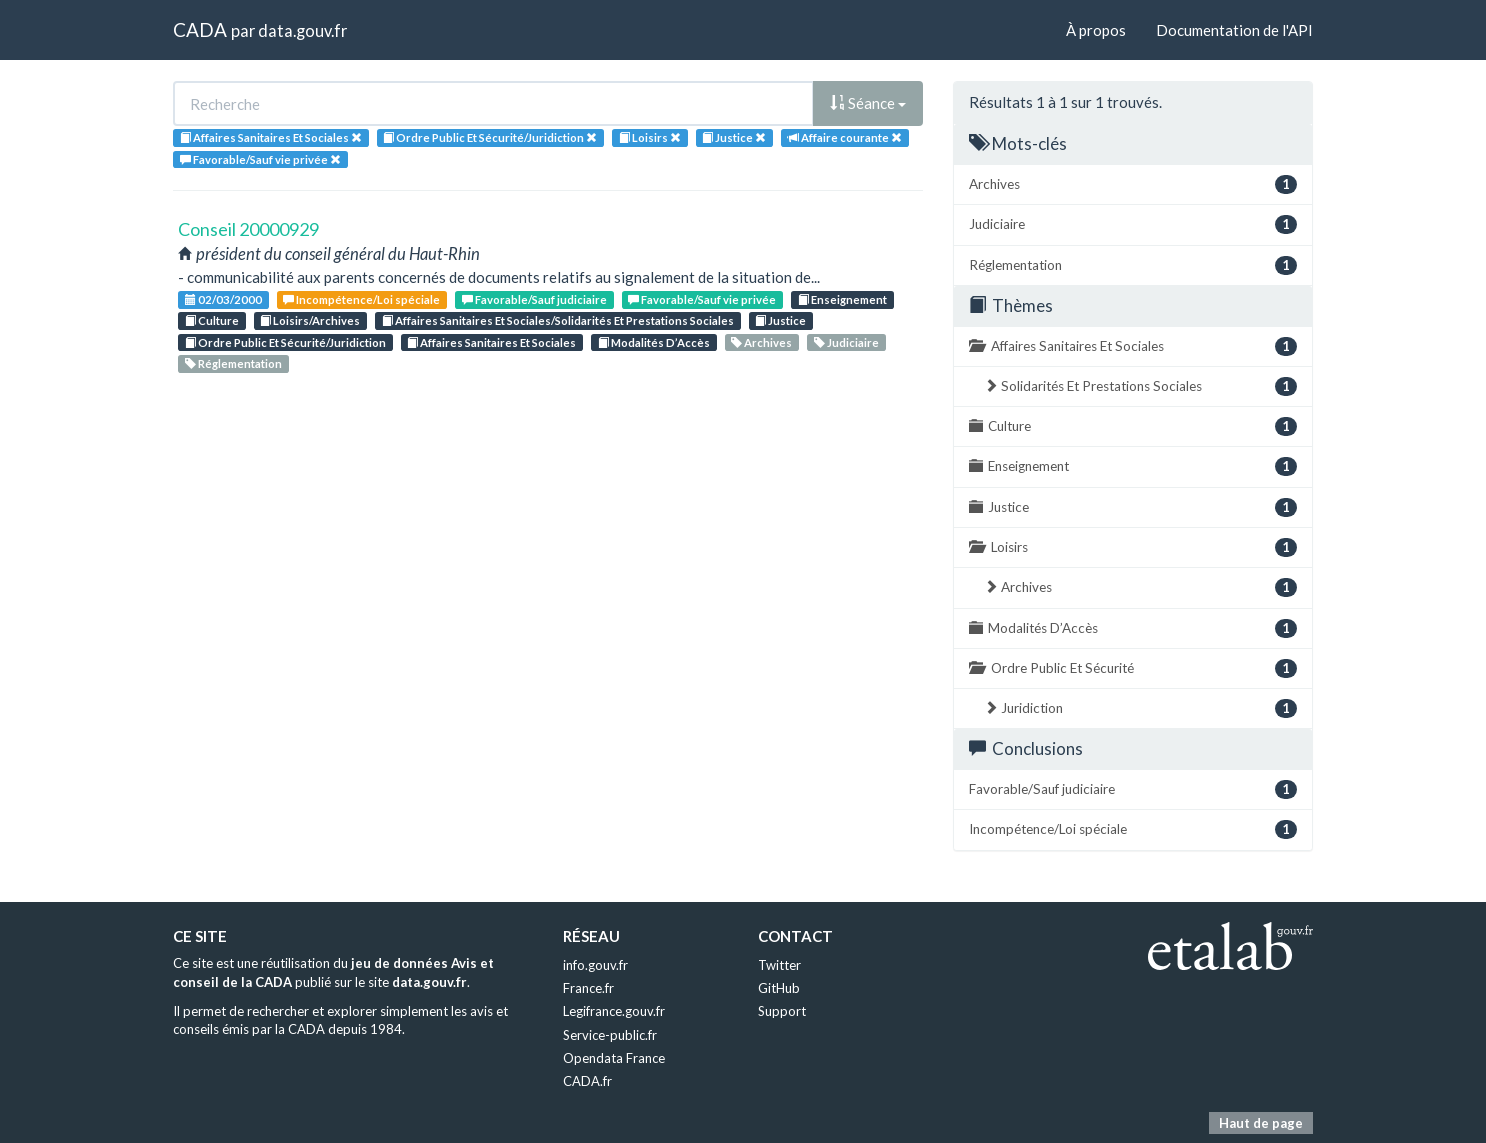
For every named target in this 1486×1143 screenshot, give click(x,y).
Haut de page (1261, 1123)
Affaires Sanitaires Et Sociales (491, 342)
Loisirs (1133, 547)
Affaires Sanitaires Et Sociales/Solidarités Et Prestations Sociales (558, 320)
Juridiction (1140, 708)
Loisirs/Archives (310, 320)
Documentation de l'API (1234, 30)
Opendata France (614, 1058)
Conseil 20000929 (248, 229)
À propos (1096, 30)
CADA (200, 29)
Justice (780, 320)
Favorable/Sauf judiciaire (534, 299)
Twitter (779, 965)
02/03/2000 (223, 299)
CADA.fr (587, 1081)
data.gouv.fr (302, 30)
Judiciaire (846, 342)
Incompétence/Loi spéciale (361, 299)
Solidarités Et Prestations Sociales (1140, 386)
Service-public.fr (610, 1035)
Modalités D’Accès (654, 342)
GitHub (779, 988)
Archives (761, 342)
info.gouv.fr (595, 965)
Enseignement (842, 299)
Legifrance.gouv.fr (614, 1011)
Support (782, 1011)
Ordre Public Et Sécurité (1133, 668)
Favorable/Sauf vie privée (702, 299)
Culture (212, 320)
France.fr (588, 988)
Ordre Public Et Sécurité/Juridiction (285, 342)
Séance (868, 103)
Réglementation (233, 363)
